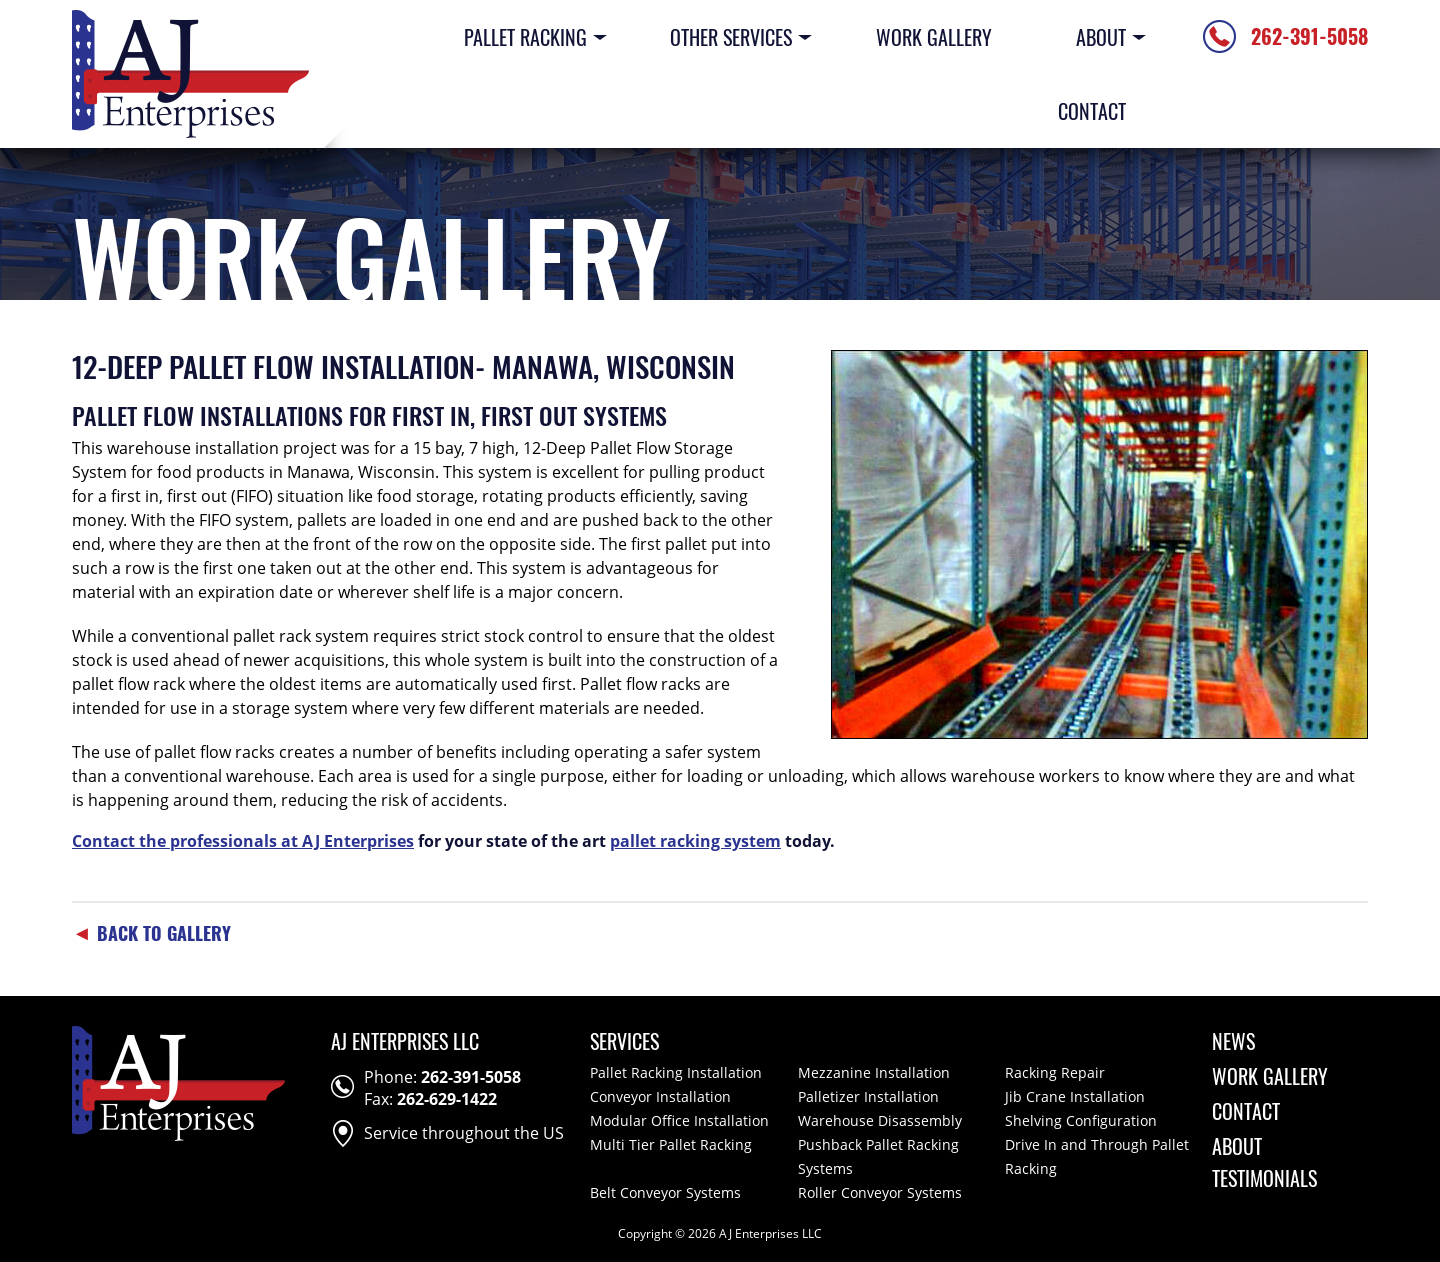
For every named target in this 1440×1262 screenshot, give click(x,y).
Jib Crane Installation (1075, 1096)
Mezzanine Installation (874, 1072)
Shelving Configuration (1081, 1120)
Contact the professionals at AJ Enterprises (243, 841)
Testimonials (1264, 1178)
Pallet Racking (524, 37)
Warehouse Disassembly (880, 1120)
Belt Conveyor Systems (665, 1192)
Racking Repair (1055, 1072)
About (1101, 37)
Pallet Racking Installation (676, 1072)
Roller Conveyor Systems (880, 1192)
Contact (1092, 111)
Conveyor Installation (660, 1096)
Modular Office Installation (679, 1120)
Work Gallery (934, 37)
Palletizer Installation (868, 1096)
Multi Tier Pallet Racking (671, 1144)
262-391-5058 (471, 1077)
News (1233, 1041)
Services (624, 1041)
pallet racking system (695, 841)
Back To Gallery (151, 933)
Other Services (731, 37)
